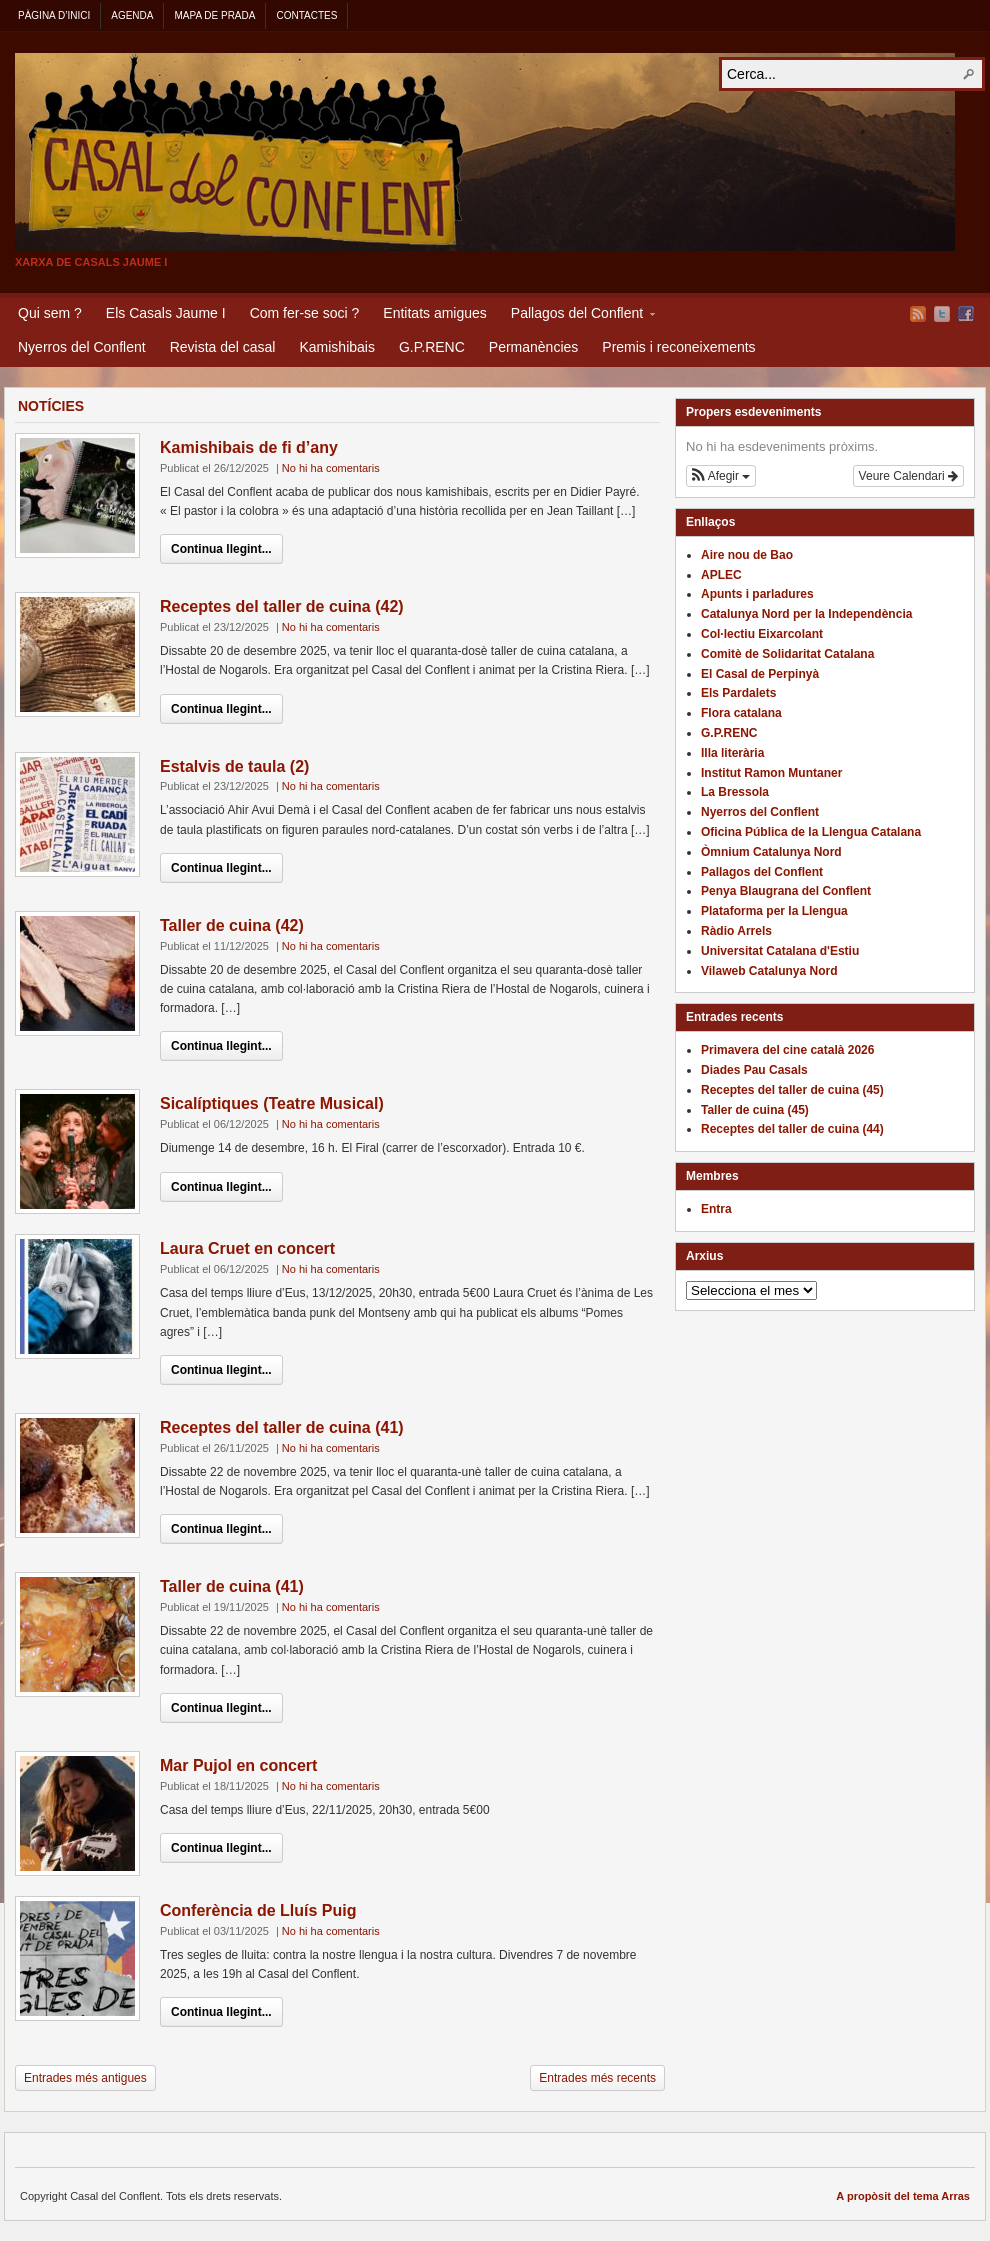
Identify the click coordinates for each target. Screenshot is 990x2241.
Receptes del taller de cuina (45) (792, 1090)
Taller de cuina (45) (755, 1110)
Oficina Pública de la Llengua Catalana (811, 832)
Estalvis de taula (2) (234, 766)
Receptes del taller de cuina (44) (792, 1129)
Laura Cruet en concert (247, 1248)
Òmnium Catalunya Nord (771, 852)
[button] (721, 476)
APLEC (721, 575)
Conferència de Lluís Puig (258, 1910)
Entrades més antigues (85, 2078)
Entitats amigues (435, 313)
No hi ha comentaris (331, 468)
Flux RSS (918, 314)
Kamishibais (336, 347)
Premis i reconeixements (678, 347)
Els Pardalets (738, 693)
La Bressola (735, 792)
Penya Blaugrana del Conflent (786, 891)
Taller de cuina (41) (232, 1586)
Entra (716, 1209)
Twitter (942, 314)
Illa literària (732, 753)
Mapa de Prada (214, 15)
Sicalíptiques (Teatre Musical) (272, 1103)
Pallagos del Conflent (577, 316)
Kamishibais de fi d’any (249, 447)
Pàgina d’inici (54, 15)
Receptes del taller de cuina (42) (282, 606)
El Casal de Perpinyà (760, 674)
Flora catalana (741, 713)
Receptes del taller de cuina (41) (282, 1427)
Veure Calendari (908, 476)
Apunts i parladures (757, 594)
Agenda (132, 15)
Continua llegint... (221, 549)
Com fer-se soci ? (305, 313)
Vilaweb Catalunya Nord (769, 971)
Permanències (534, 347)
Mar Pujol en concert (238, 1765)
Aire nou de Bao (747, 555)
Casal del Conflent (485, 152)
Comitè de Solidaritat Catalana (787, 654)
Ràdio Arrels (736, 931)
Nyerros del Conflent (82, 347)
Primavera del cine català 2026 (787, 1050)
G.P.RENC (432, 347)
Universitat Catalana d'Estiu (780, 951)
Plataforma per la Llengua (774, 911)
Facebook (966, 314)
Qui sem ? (50, 313)
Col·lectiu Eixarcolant (762, 634)
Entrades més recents (597, 2078)
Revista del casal (223, 347)
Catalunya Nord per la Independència (806, 614)
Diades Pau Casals (754, 1070)
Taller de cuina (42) (232, 925)
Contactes (306, 15)
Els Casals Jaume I (166, 313)
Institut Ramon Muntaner (771, 773)
